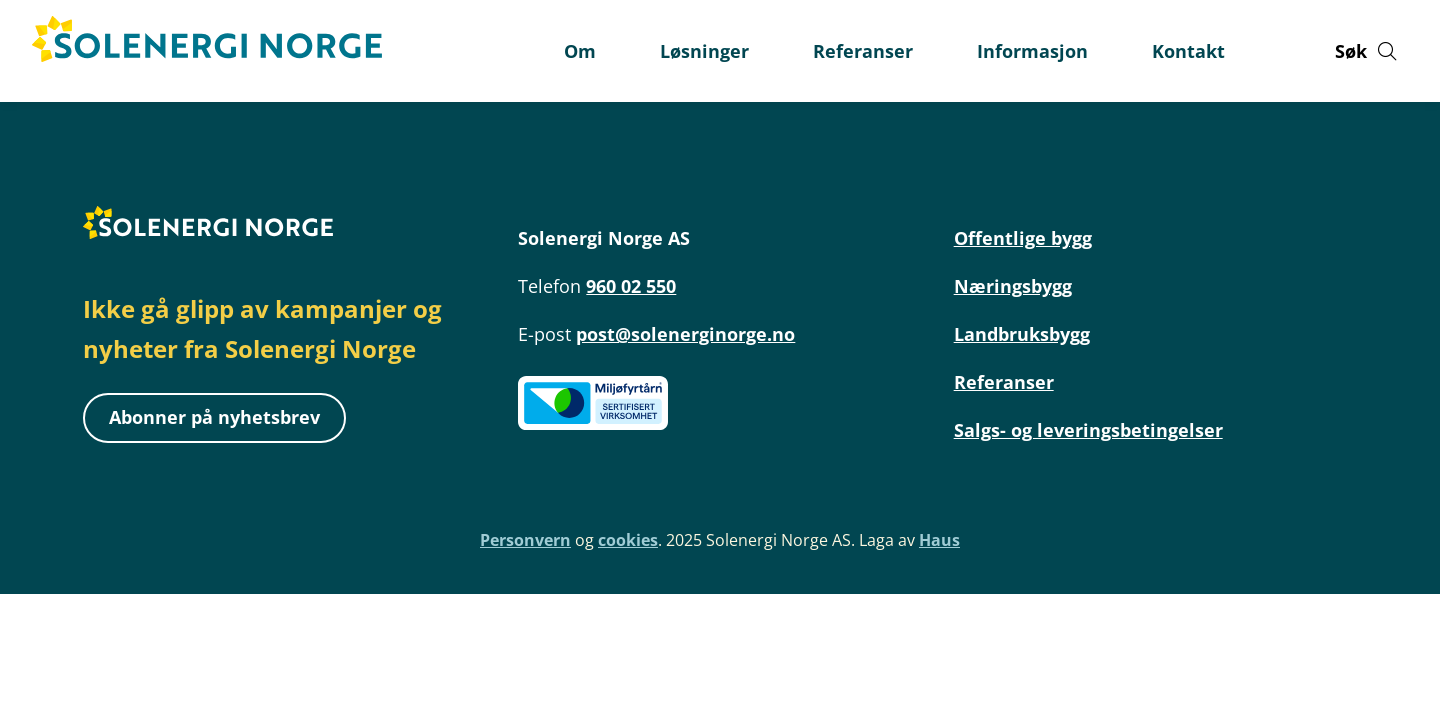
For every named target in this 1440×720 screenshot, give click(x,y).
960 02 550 (631, 286)
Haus (939, 540)
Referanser (1004, 382)
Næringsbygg (1013, 286)
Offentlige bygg (1023, 238)
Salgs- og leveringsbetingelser (1088, 430)
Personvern (525, 540)
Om (580, 51)
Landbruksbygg (1022, 334)
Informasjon (1032, 51)
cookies (628, 540)
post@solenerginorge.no (685, 334)
